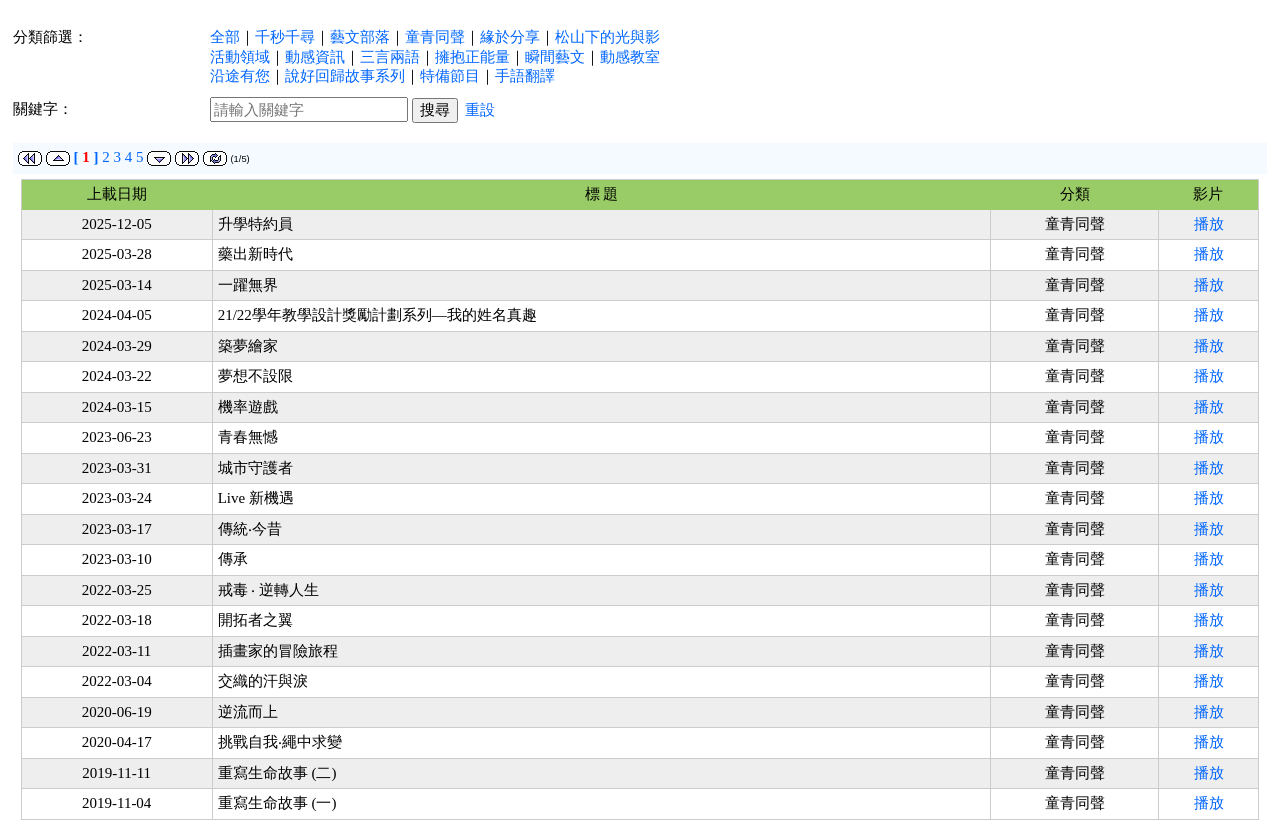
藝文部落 (360, 37)
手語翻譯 (525, 76)
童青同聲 (435, 37)
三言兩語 (390, 57)
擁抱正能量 (472, 57)
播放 (1209, 224)
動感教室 (630, 57)
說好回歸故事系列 (345, 76)
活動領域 (240, 57)
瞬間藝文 (555, 57)
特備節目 (450, 76)
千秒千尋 (285, 37)
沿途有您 (240, 76)
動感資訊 (315, 57)
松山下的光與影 (607, 37)
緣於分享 (510, 37)
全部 (225, 37)
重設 (480, 110)
